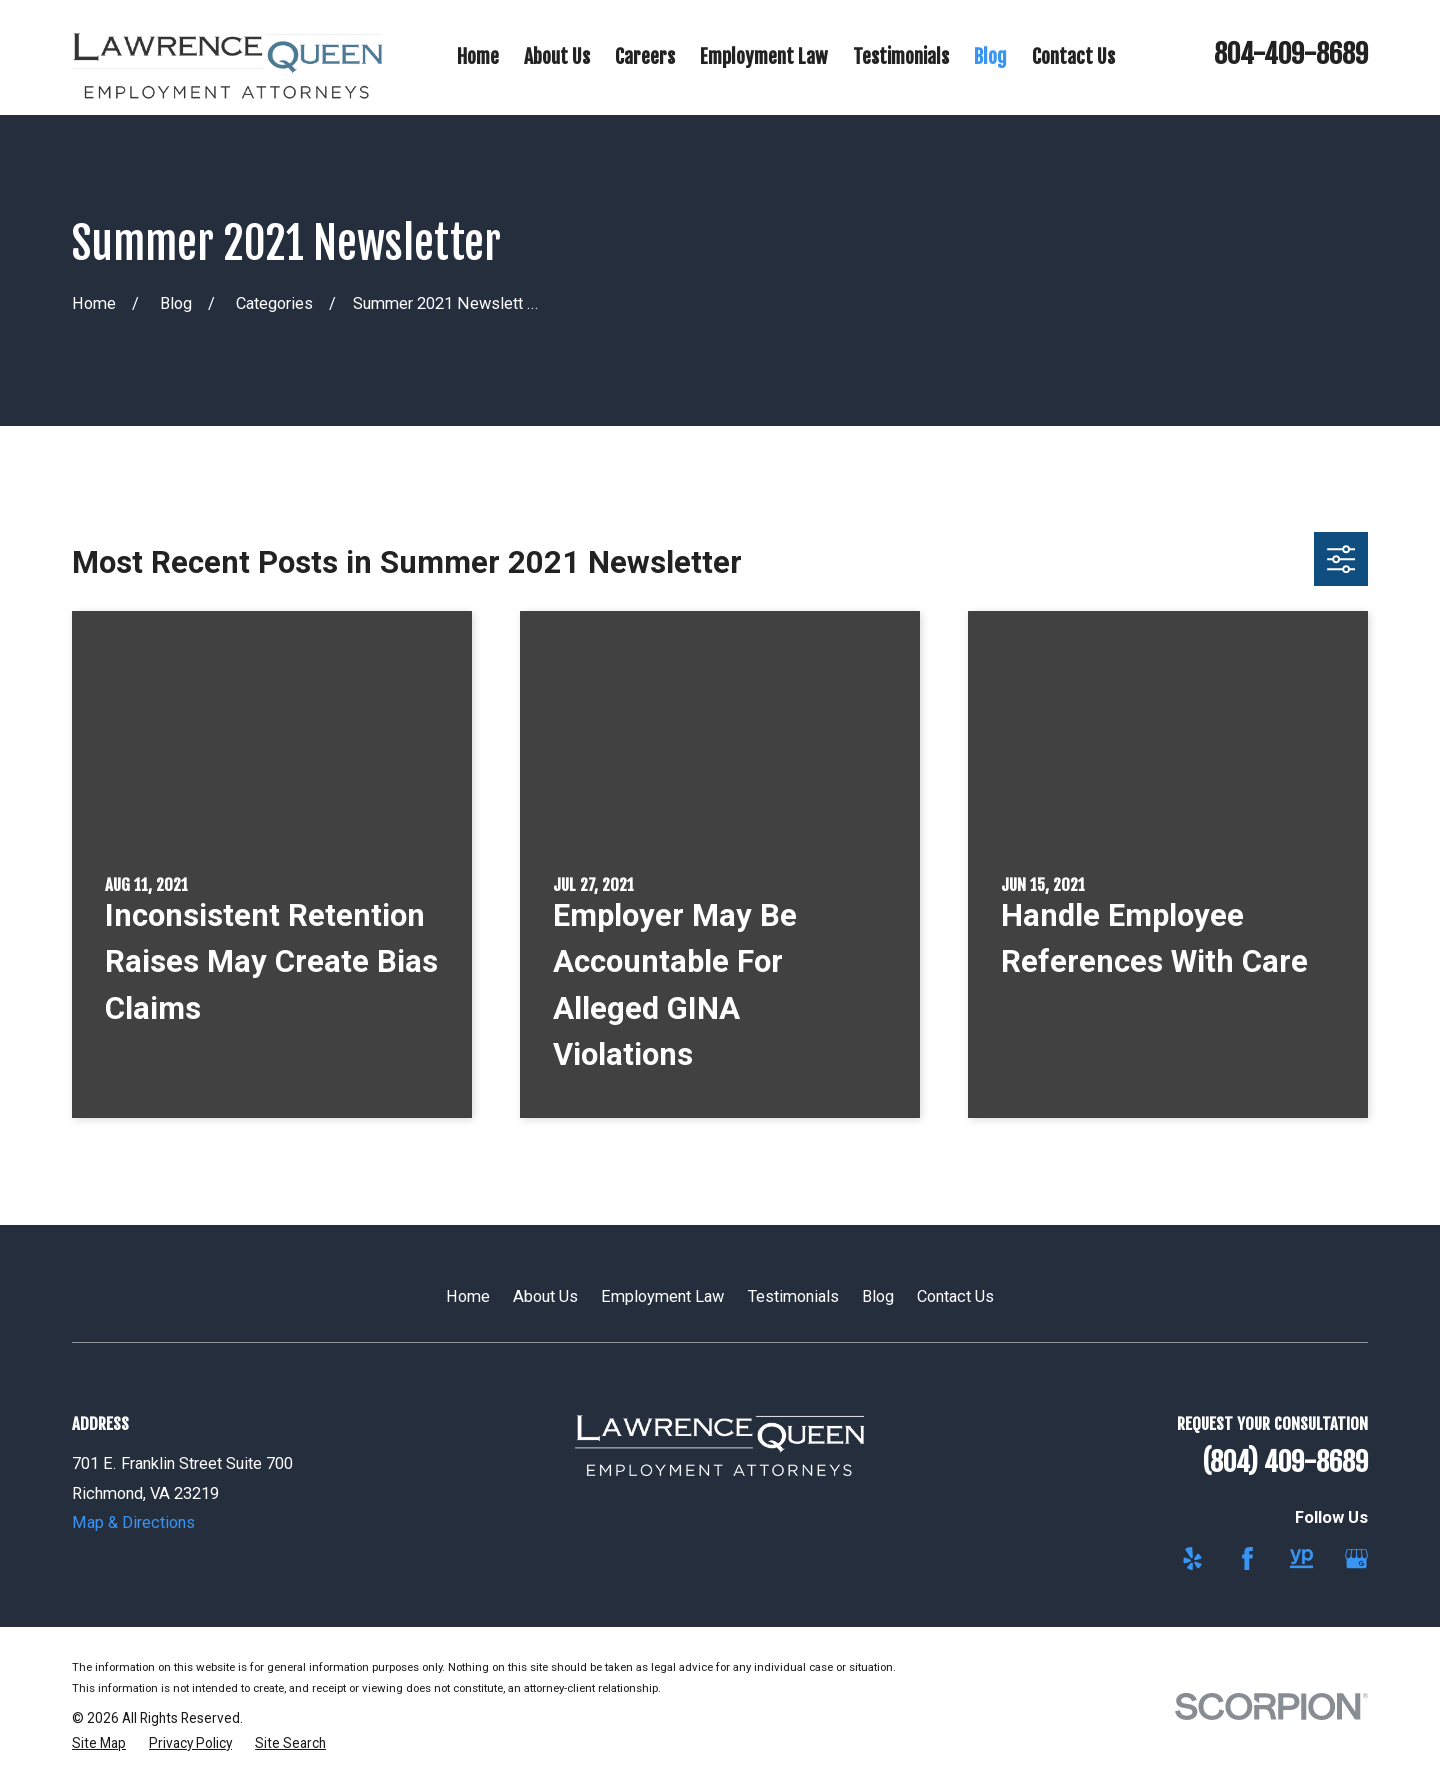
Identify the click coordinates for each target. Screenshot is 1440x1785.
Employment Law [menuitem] (764, 56)
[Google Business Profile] (1356, 1558)
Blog (878, 1296)
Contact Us (955, 1296)
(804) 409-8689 (1285, 1462)
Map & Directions (133, 1522)
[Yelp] (1192, 1558)
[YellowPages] (1301, 1558)
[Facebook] (1247, 1558)
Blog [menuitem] (990, 56)
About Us (545, 1296)
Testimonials (793, 1296)
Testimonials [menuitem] (901, 56)
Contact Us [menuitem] (1073, 56)
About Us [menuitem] (557, 56)
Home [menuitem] (478, 56)
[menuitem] (99, 1743)
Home (468, 1296)
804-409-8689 (1291, 54)
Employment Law (662, 1296)
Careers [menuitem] (645, 56)
